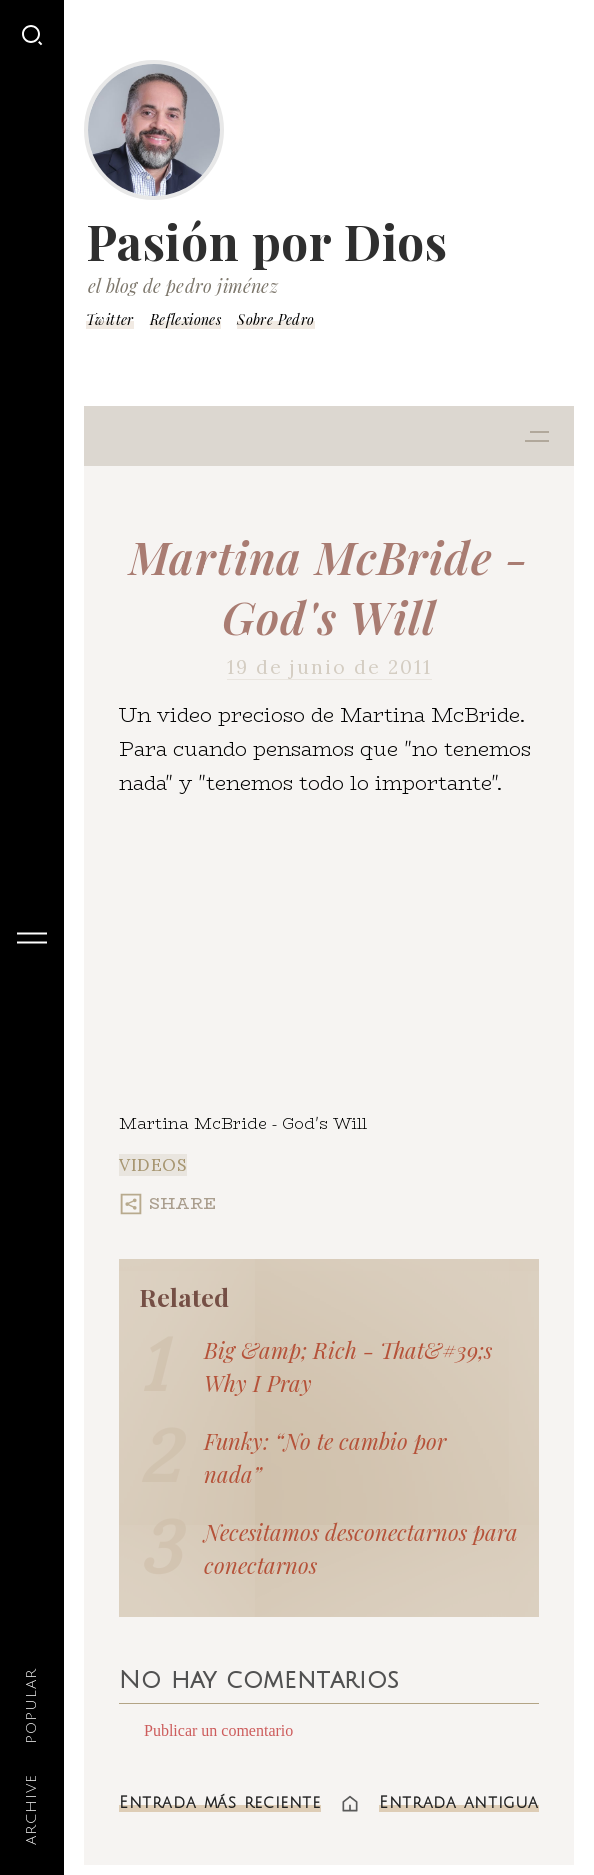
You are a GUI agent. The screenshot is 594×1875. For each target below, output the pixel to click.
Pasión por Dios (267, 241)
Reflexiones (185, 319)
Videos (153, 1165)
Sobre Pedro (275, 319)
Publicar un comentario (218, 1730)
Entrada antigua (459, 1803)
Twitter (110, 319)
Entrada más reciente (220, 1803)
